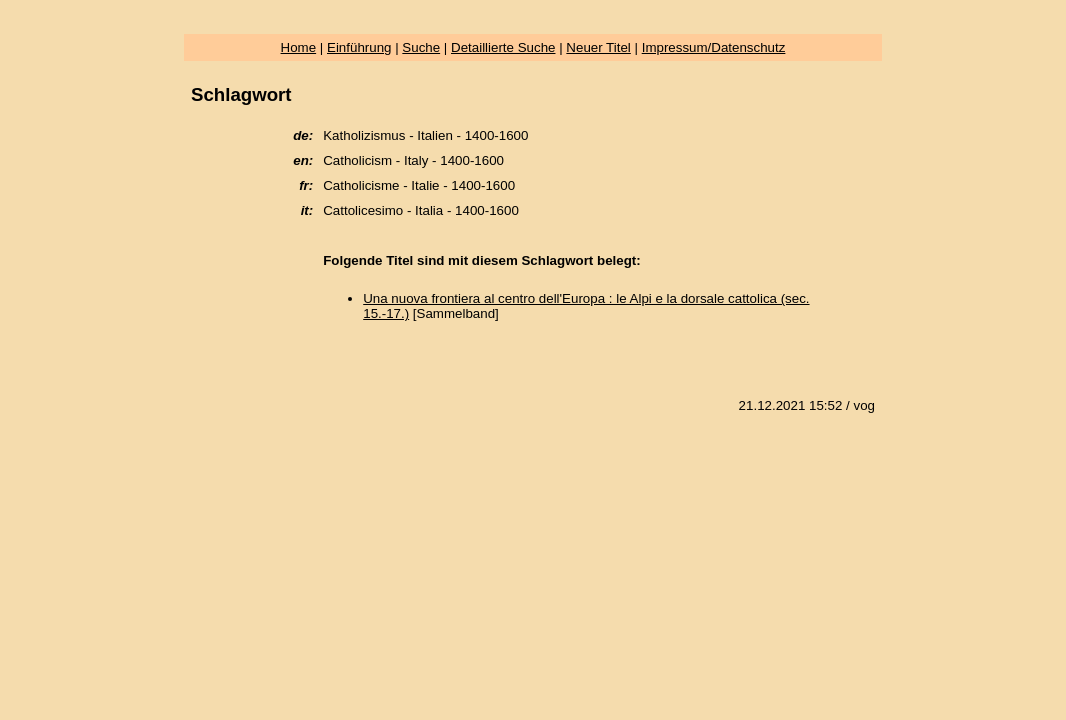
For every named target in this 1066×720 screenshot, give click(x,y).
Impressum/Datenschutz (714, 47)
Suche (421, 47)
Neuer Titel (598, 47)
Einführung (359, 47)
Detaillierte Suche (503, 47)
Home (299, 47)
